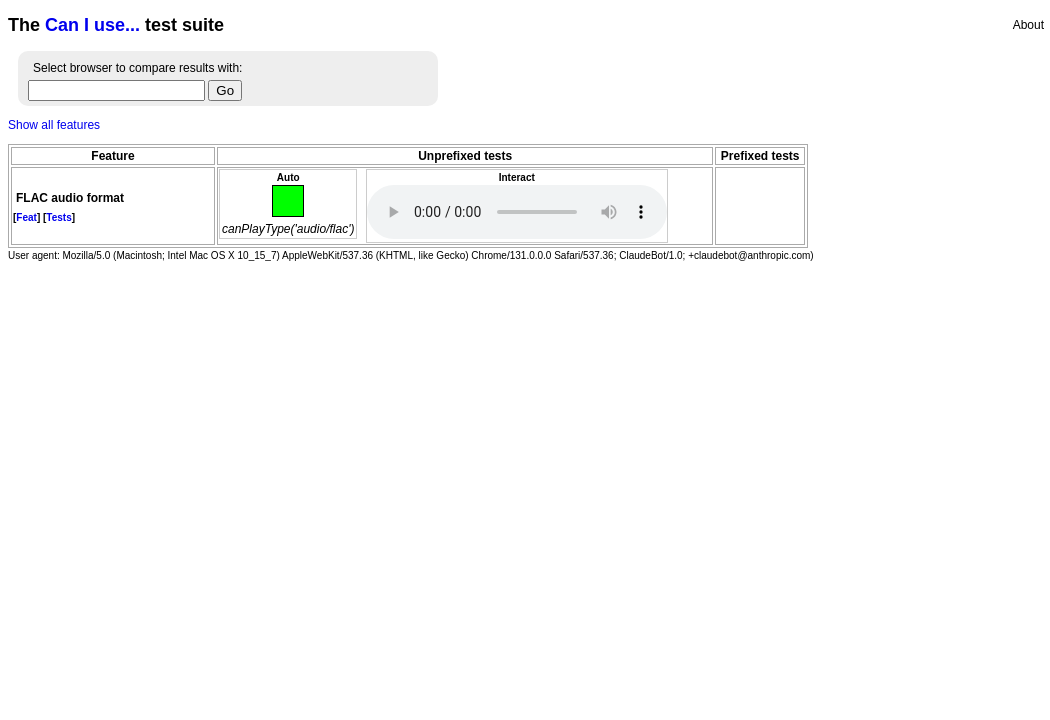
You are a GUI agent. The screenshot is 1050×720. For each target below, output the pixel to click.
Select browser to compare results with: (137, 68)
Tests (58, 217)
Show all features (54, 125)
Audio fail (517, 212)
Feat (26, 217)
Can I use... (92, 25)
